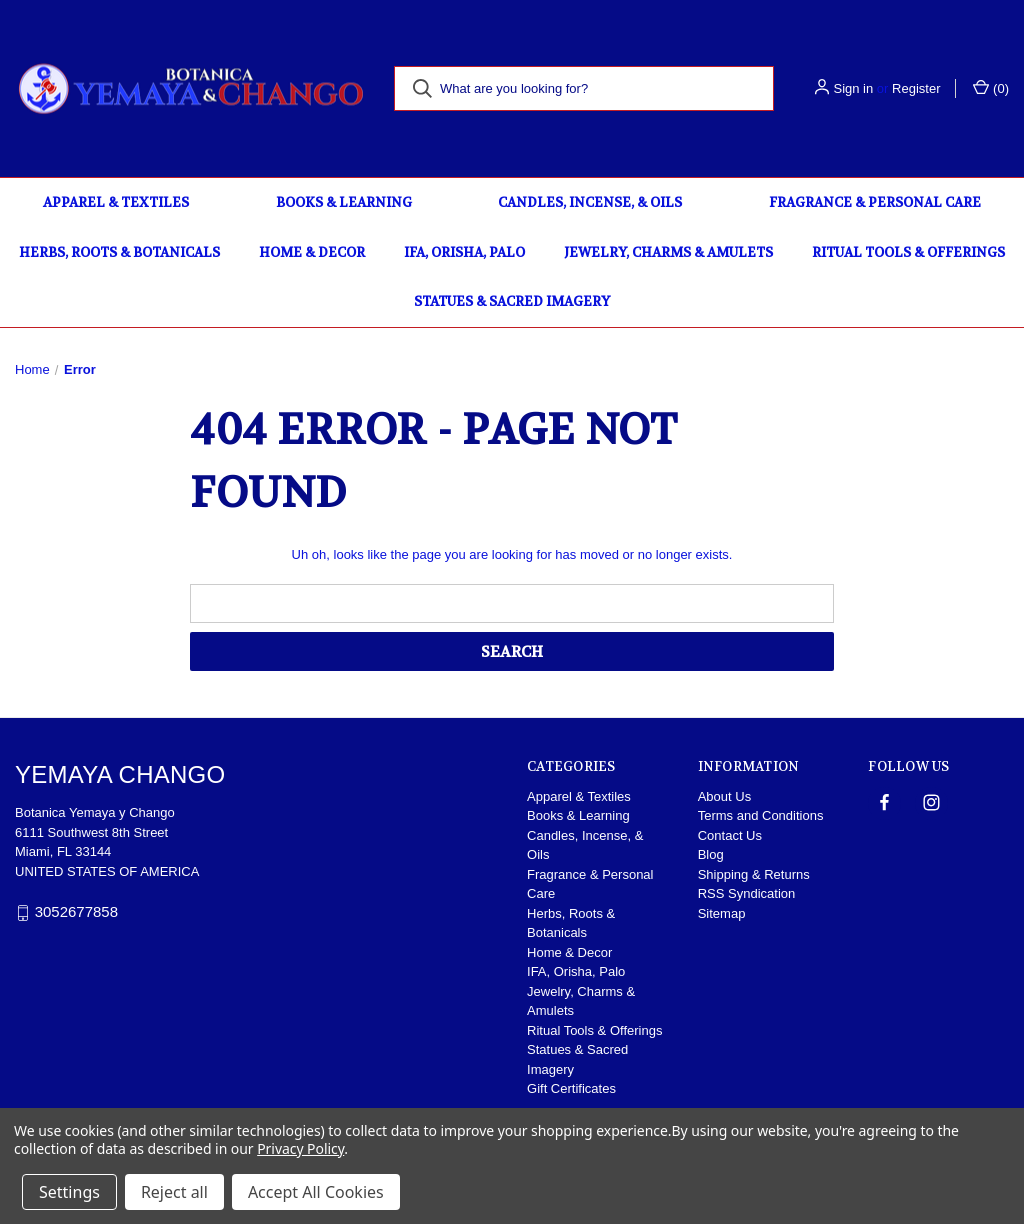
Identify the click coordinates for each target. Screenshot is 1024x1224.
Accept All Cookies (316, 1192)
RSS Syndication (747, 893)
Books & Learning (344, 202)
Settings (69, 1192)
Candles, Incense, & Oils (590, 202)
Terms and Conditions (761, 815)
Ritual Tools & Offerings (908, 252)
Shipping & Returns (754, 874)
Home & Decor (312, 252)
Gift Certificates (571, 1088)
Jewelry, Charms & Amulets (668, 252)
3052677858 (76, 911)
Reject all (174, 1192)
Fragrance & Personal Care (875, 202)
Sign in (853, 88)
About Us (724, 796)
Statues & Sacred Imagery (512, 301)
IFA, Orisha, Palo (464, 252)
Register (916, 88)
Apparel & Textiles (116, 202)
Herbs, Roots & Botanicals (119, 252)
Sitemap (722, 913)
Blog (711, 854)
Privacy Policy (300, 1148)
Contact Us (730, 835)
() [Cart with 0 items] (991, 87)
